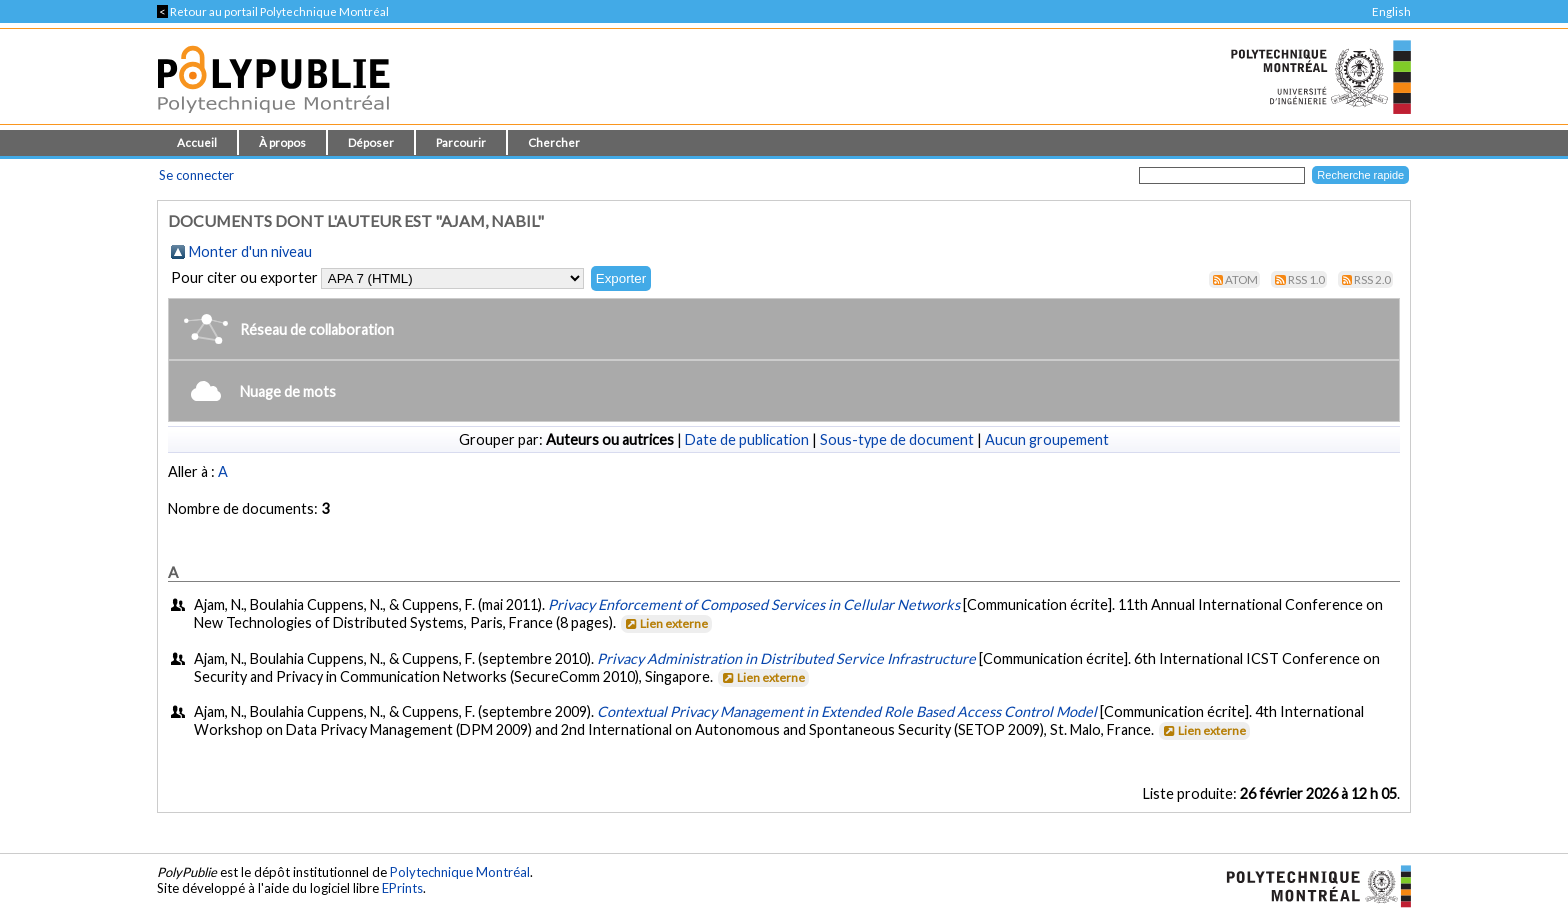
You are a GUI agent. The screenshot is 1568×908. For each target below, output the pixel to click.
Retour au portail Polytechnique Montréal (273, 11)
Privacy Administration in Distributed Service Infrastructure (786, 658)
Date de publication (747, 439)
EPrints (402, 888)
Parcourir (461, 142)
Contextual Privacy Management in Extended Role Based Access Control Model (847, 711)
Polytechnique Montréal (460, 872)
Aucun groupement (1047, 439)
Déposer (371, 142)
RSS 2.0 (1372, 279)
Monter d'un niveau (250, 251)
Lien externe (665, 623)
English (1391, 11)
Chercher (554, 142)
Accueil (197, 142)
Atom (1241, 279)
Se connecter (196, 175)
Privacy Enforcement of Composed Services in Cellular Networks (754, 604)
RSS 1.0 (1306, 279)
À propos (282, 142)
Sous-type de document (897, 439)
